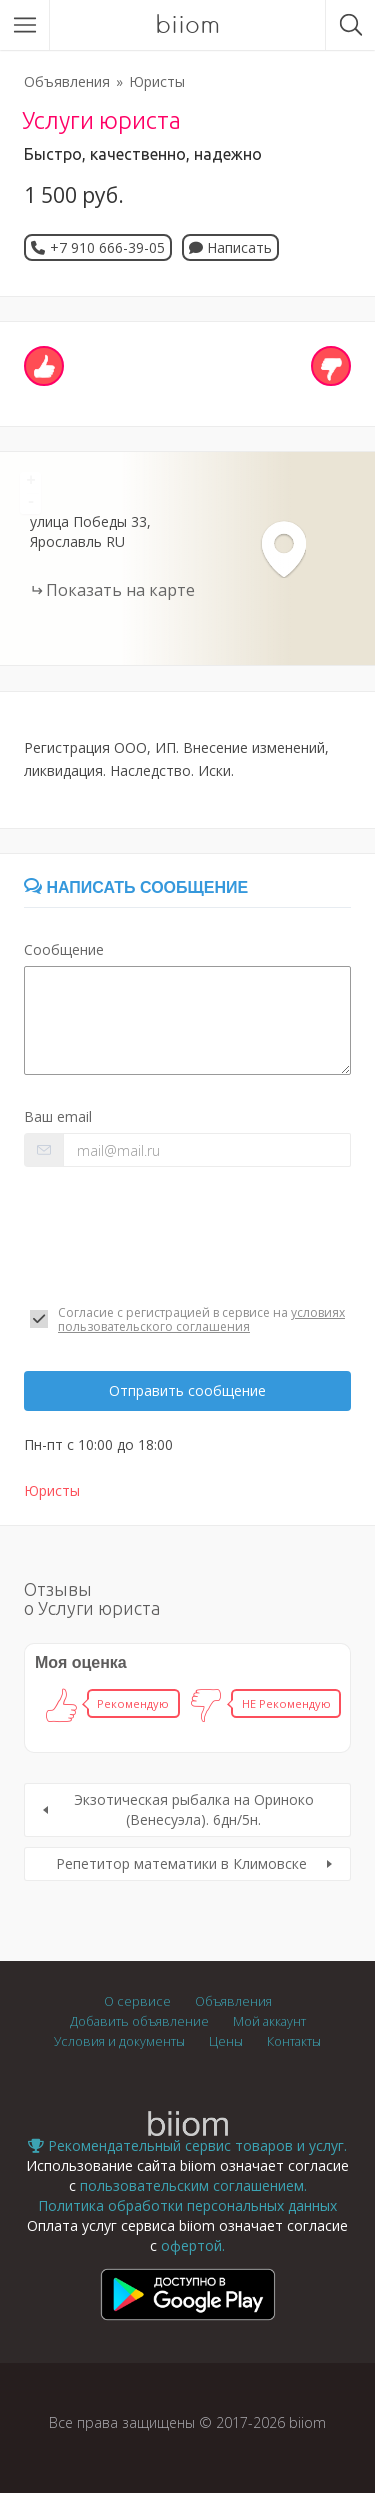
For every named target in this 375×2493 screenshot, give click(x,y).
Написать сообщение (136, 887)
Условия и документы (119, 2041)
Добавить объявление (139, 2021)
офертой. (193, 2245)
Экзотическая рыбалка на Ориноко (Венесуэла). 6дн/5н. (194, 1809)
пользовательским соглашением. (193, 2185)
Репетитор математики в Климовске (181, 1863)
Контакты (294, 2041)
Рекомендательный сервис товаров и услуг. (187, 2145)
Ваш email (58, 1116)
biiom (187, 25)
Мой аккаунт (269, 2021)
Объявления (67, 81)
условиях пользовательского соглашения (201, 1319)
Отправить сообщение (187, 1390)
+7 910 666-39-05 (107, 247)
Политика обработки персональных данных (187, 2205)
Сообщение (64, 949)
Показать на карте (120, 590)
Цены (226, 2041)
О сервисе (137, 2001)
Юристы (157, 81)
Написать (230, 247)
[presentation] (176, 1236)
